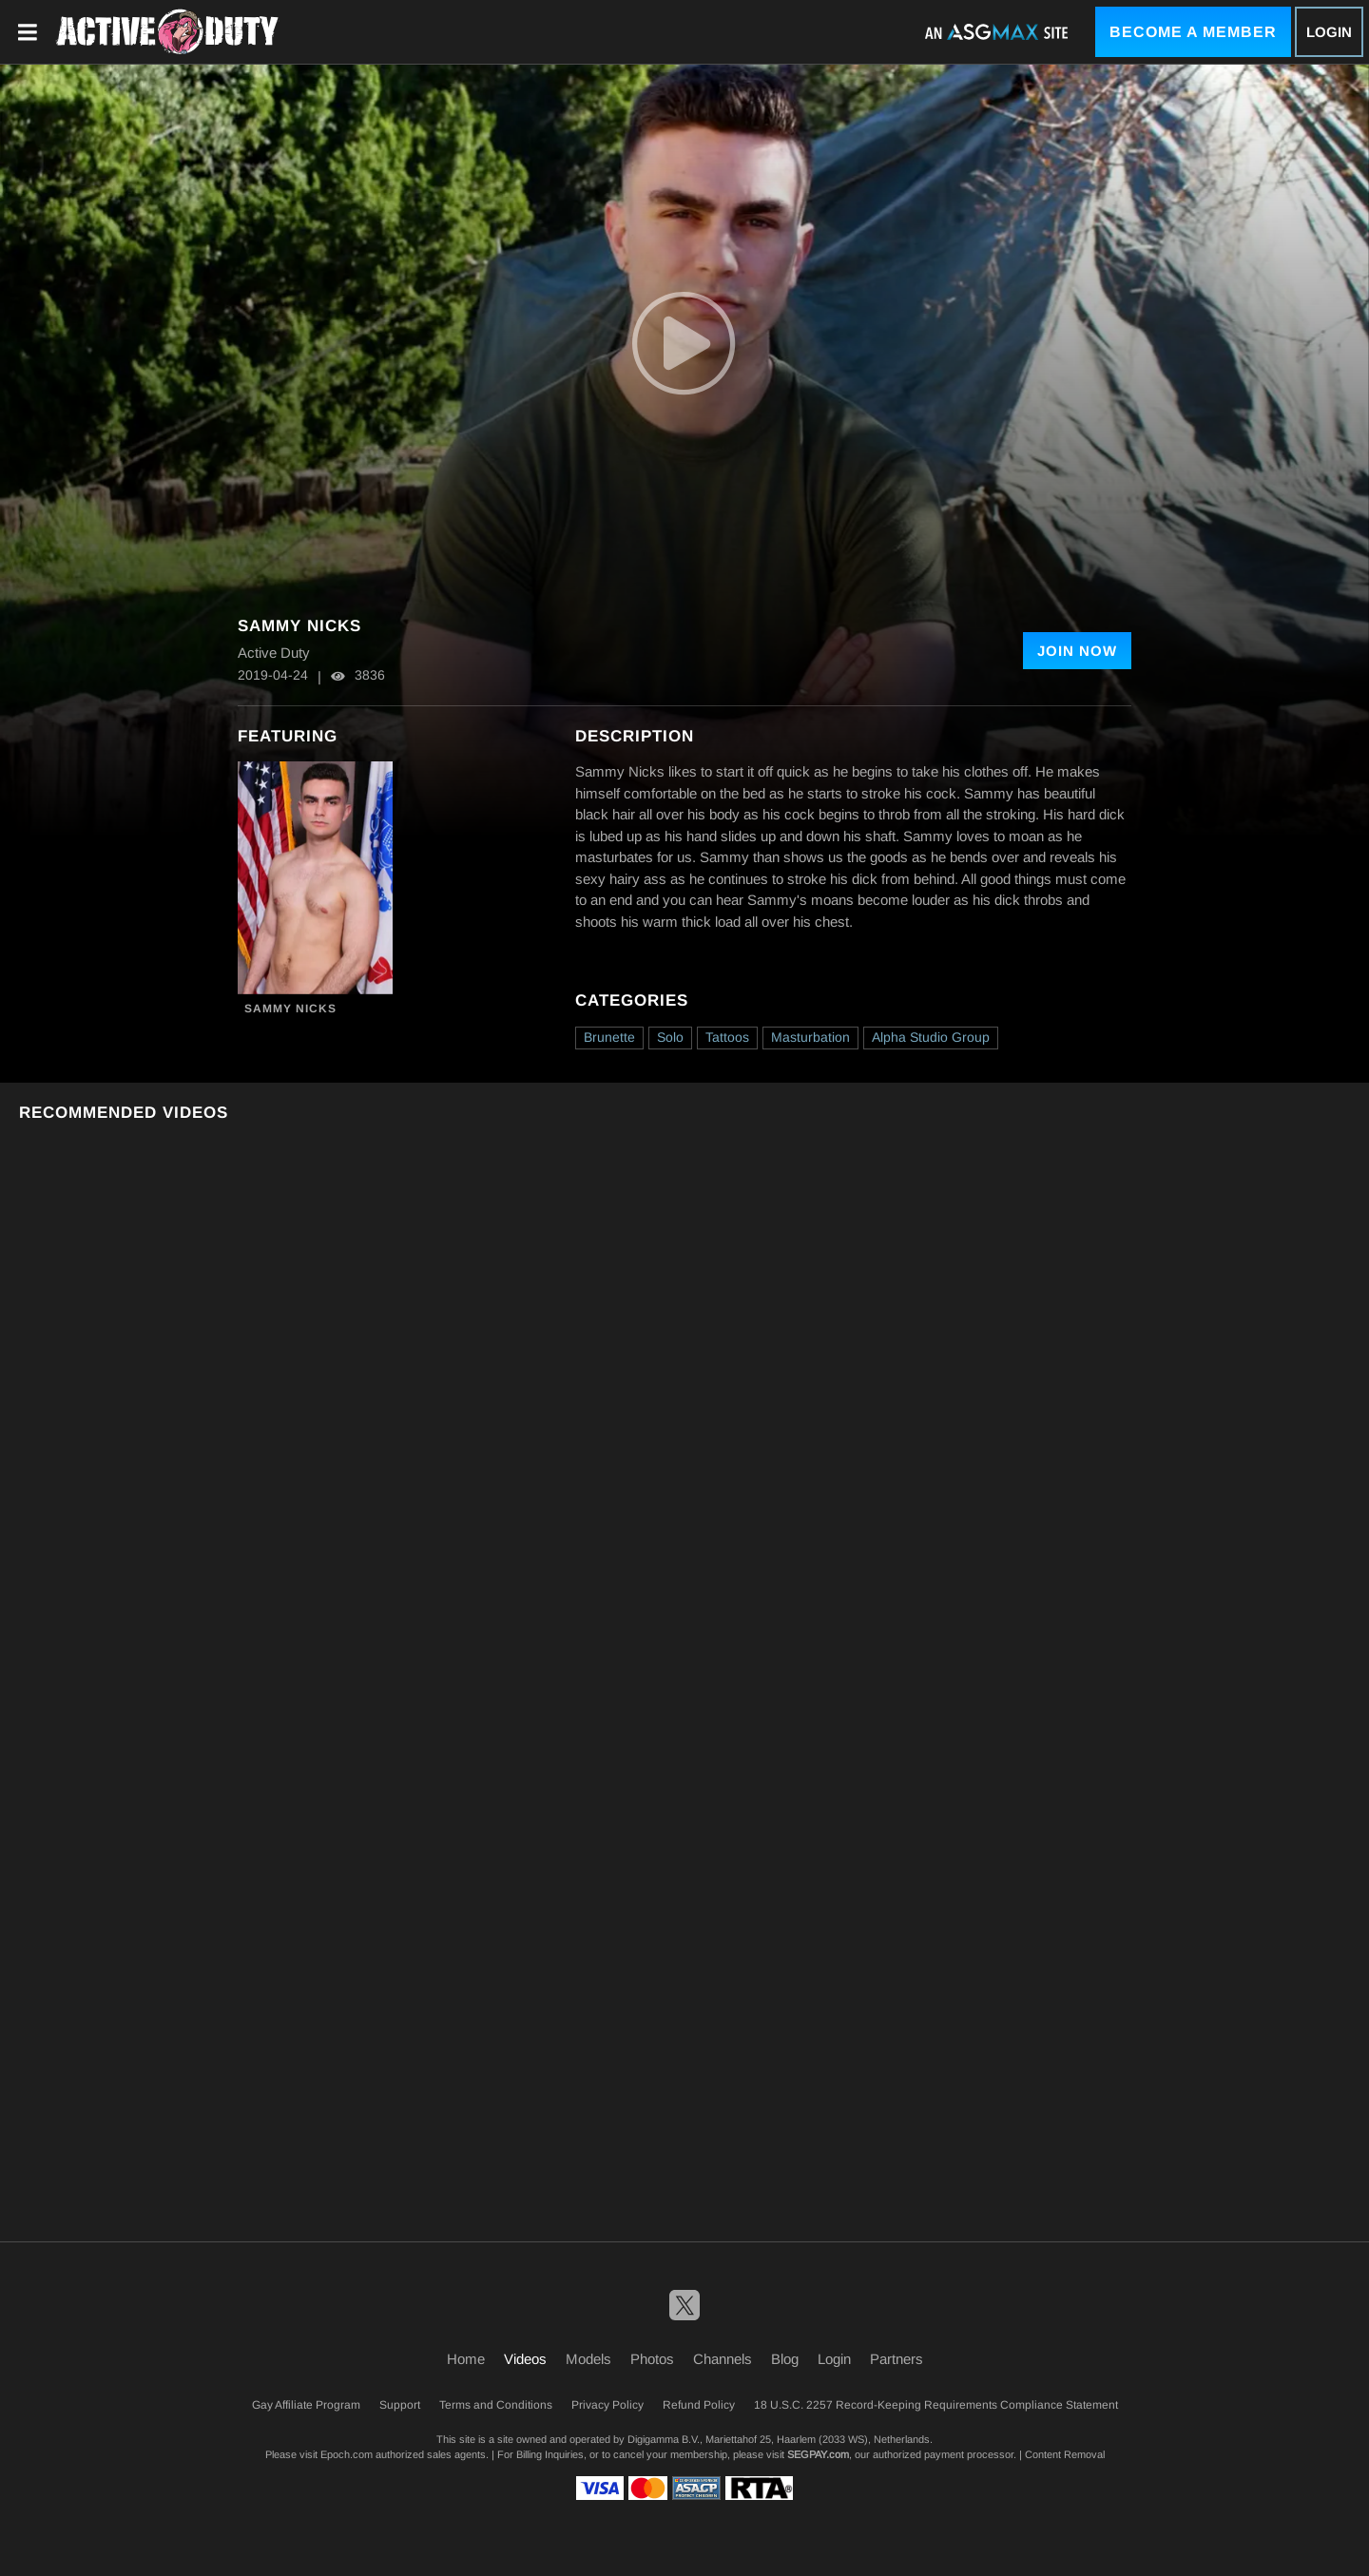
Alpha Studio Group (931, 1037)
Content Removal (1065, 2454)
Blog (785, 2359)
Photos (652, 2359)
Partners (896, 2359)
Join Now (1077, 651)
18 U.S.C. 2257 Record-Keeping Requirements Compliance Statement (936, 2405)
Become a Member (1193, 32)
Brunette (609, 1037)
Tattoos (727, 1037)
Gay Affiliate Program (306, 2405)
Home (466, 2359)
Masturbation (810, 1037)
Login (1329, 32)
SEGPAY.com (818, 2454)
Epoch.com (346, 2454)
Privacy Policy (607, 2405)
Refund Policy (699, 2405)
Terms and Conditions (495, 2405)
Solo (670, 1037)
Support (399, 2405)
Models (588, 2359)
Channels (722, 2359)
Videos (525, 2359)
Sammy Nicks (290, 1008)
